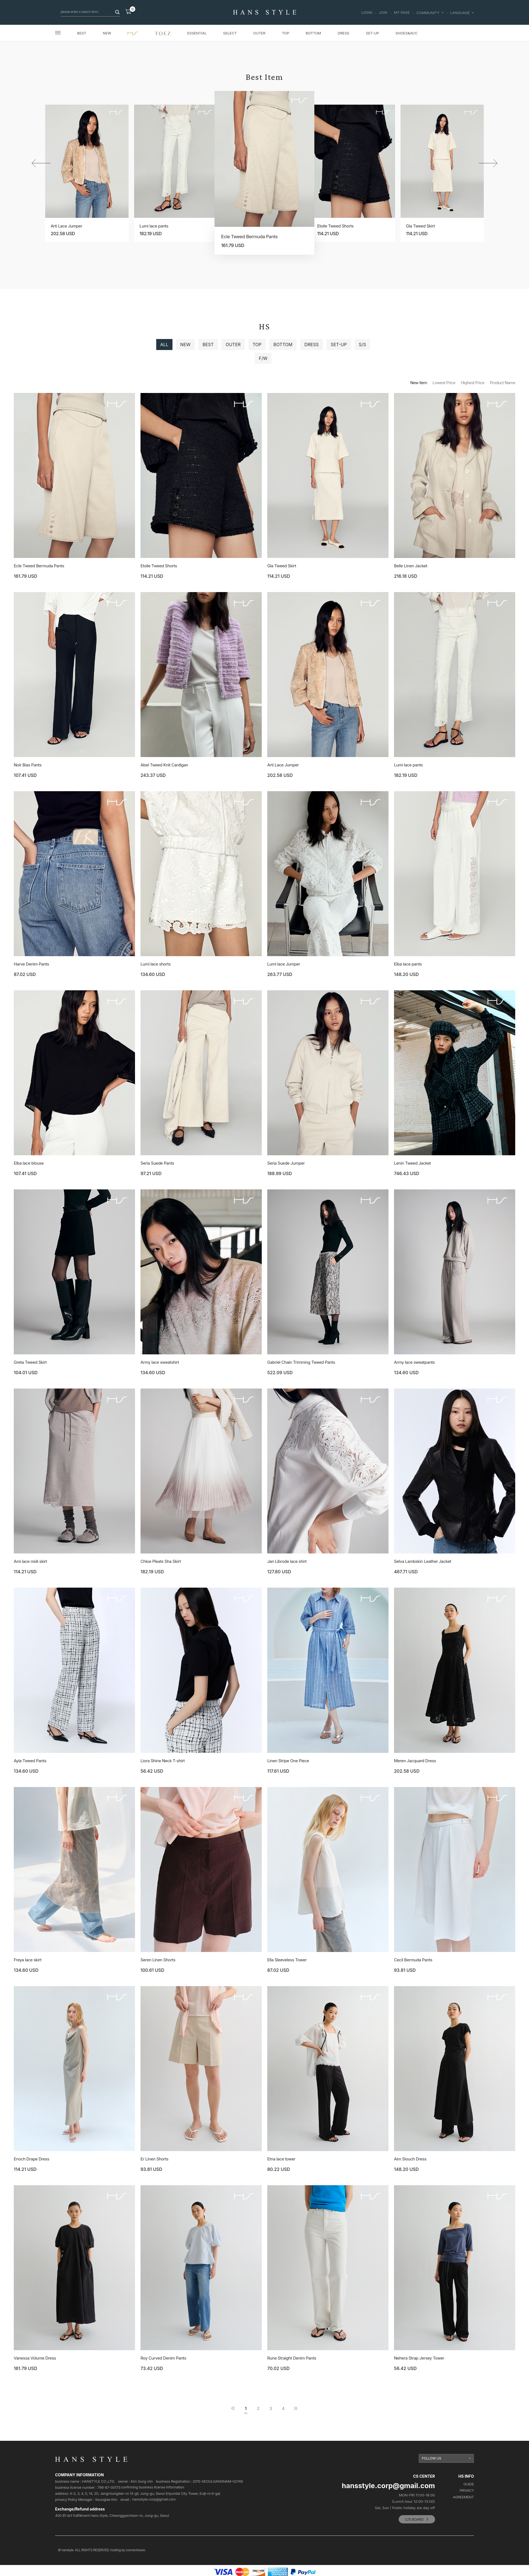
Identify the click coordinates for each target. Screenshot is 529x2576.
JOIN (383, 12)
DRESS (343, 33)
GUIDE (468, 2484)
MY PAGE (402, 12)
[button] (488, 163)
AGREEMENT (463, 2497)
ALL (164, 344)
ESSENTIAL (197, 33)
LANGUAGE (462, 12)
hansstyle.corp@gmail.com (154, 2499)
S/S (362, 344)
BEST (81, 33)
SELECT (230, 33)
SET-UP (372, 33)
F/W (263, 358)
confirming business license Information (152, 2487)
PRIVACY (467, 2490)
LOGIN (366, 12)
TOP (285, 33)
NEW (107, 33)
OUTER (259, 33)
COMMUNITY (429, 12)
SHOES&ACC (406, 33)
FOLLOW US (431, 2458)
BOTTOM (313, 33)
